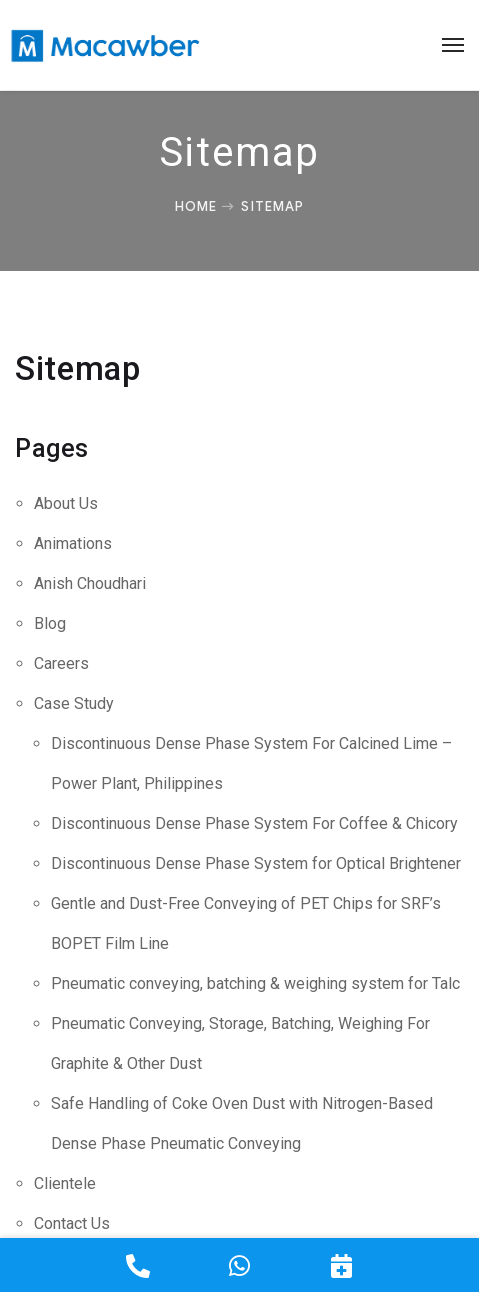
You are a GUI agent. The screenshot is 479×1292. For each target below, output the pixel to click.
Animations (73, 543)
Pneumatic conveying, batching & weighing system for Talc (255, 983)
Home (196, 206)
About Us (66, 503)
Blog (50, 623)
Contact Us (72, 1223)
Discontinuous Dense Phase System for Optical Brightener (256, 863)
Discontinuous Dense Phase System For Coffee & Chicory (254, 823)
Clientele (65, 1183)
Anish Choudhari (90, 583)
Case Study (74, 703)
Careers (61, 663)
